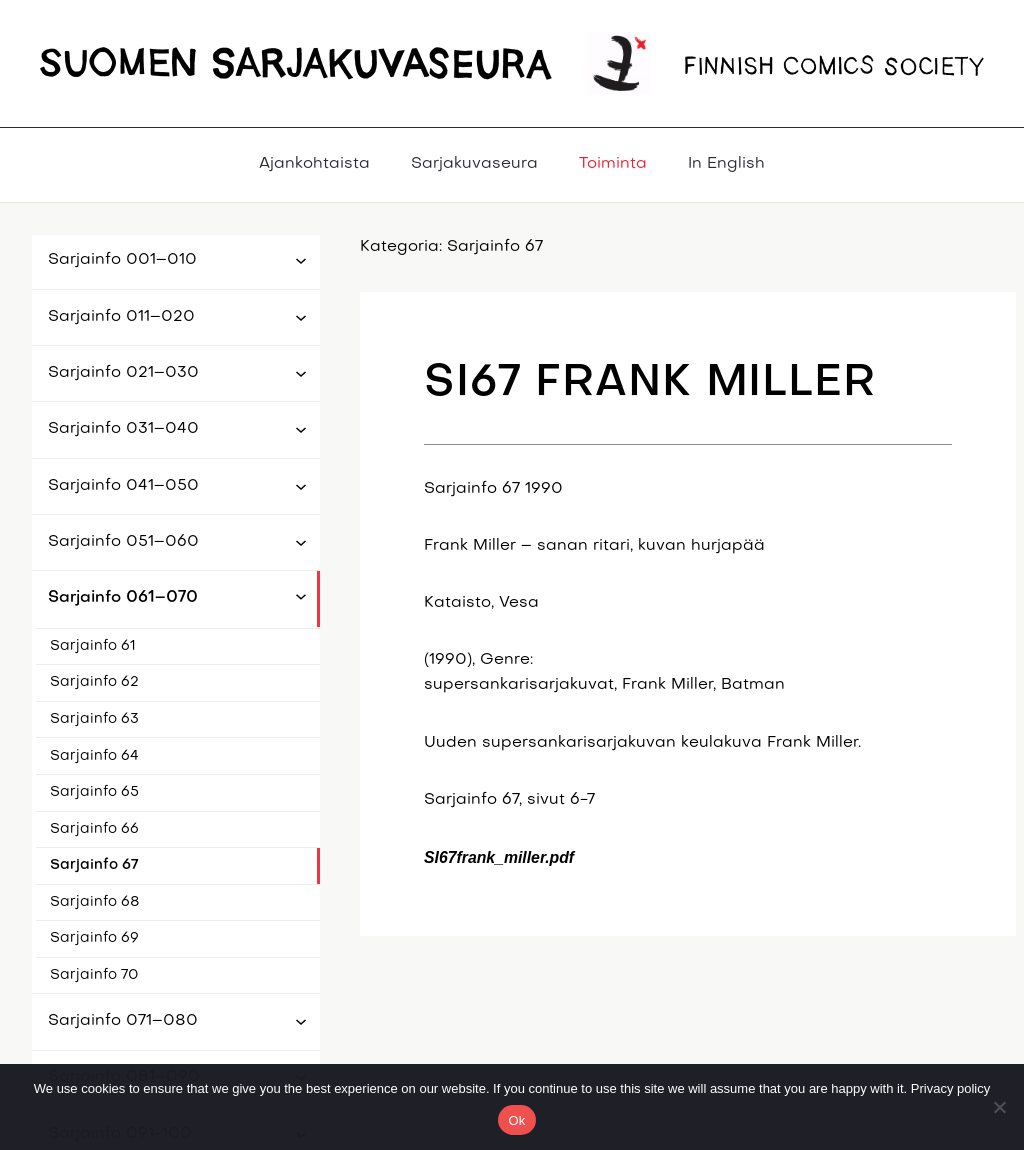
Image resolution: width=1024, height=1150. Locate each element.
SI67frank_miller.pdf (499, 857)
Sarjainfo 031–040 (123, 429)
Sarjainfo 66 (94, 829)
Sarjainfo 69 (94, 938)
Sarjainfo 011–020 (121, 317)
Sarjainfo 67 (94, 865)
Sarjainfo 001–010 (122, 260)
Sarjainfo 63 (94, 719)
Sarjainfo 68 (95, 902)
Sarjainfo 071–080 (123, 1021)
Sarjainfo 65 (94, 792)
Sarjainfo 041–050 (123, 486)
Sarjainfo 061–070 (123, 598)
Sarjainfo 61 (93, 646)
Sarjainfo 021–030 (123, 373)
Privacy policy (950, 1088)
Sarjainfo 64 (94, 756)
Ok (516, 1120)
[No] (999, 1107)
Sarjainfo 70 (94, 975)
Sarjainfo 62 (94, 682)
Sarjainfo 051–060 (123, 542)
